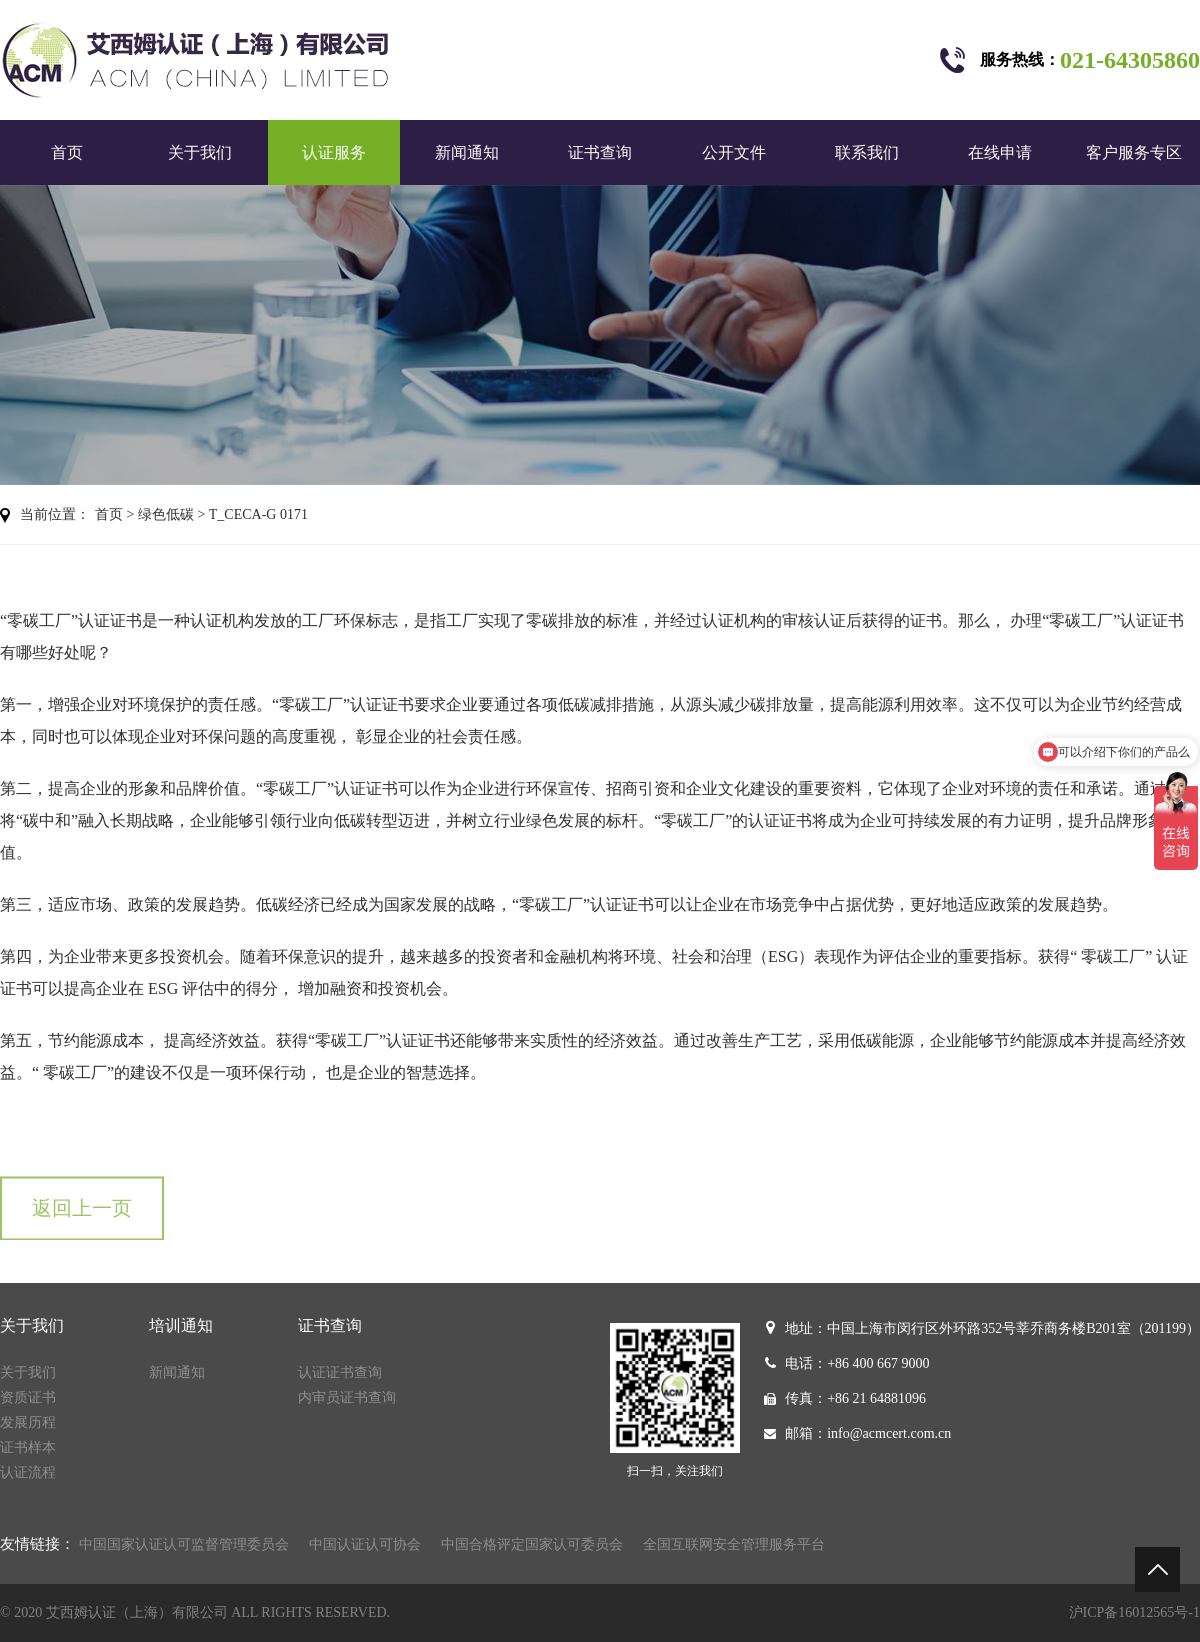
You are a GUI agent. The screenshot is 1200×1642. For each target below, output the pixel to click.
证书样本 (28, 1447)
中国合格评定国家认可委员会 (532, 1544)
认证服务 (334, 152)
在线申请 (1000, 152)
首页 (67, 152)
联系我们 (867, 152)
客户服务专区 (1134, 152)
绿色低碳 (166, 514)
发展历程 (28, 1422)
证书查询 (600, 152)
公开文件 (734, 152)
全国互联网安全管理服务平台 (734, 1544)
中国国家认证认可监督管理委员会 (184, 1544)
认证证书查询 (340, 1372)
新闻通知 (467, 152)
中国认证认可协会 (365, 1544)
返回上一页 (82, 1222)
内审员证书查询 (347, 1397)
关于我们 (200, 152)
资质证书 (28, 1397)
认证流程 (28, 1472)
